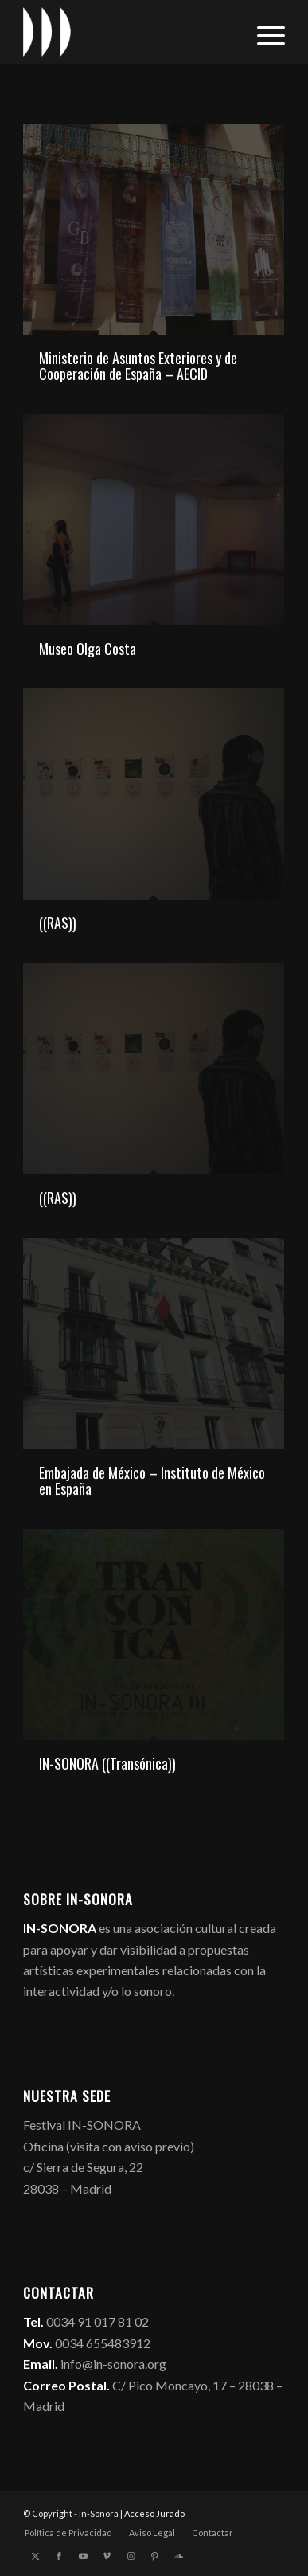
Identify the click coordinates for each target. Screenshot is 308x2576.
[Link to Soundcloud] (178, 2556)
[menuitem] (263, 32)
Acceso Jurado (154, 2513)
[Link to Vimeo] (107, 2556)
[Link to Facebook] (59, 2556)
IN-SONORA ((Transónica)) (107, 1763)
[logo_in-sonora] (127, 32)
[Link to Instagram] (130, 2556)
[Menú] (263, 32)
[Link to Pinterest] (154, 2556)
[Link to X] (35, 2556)
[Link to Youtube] (83, 2556)
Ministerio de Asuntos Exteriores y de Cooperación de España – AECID (138, 365)
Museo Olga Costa (87, 648)
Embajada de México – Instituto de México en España (152, 1480)
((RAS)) (57, 922)
